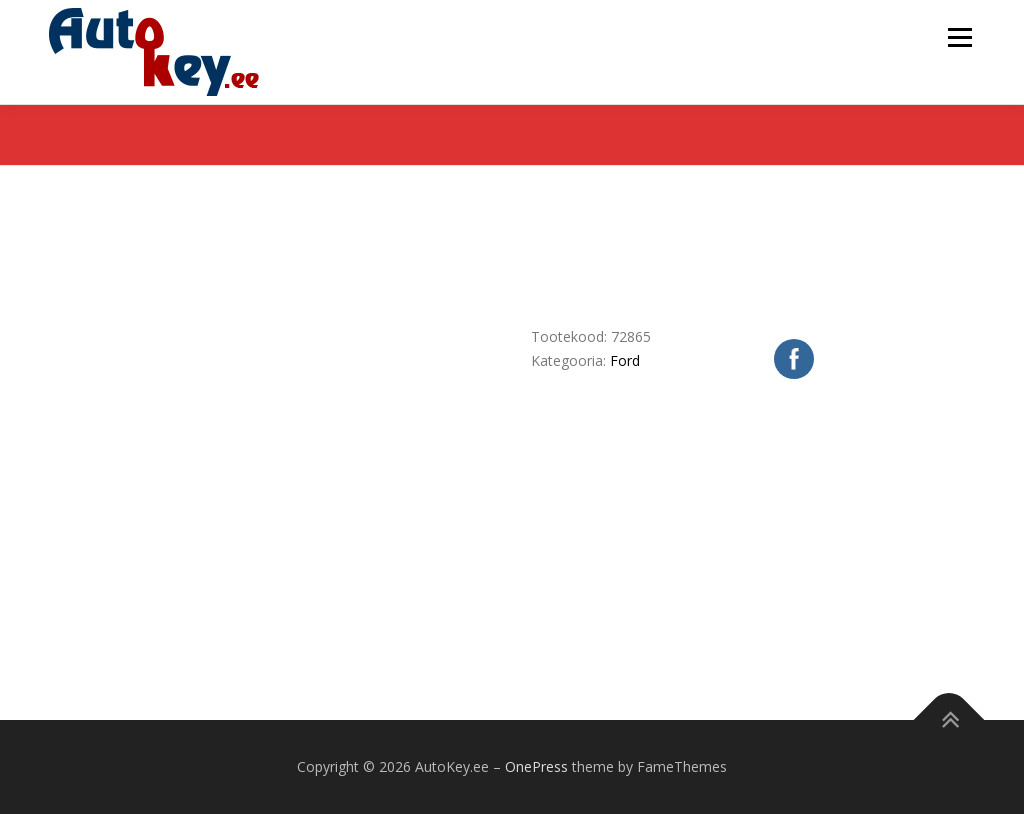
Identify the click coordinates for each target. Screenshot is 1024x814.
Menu (959, 37)
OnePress (536, 766)
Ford (625, 360)
